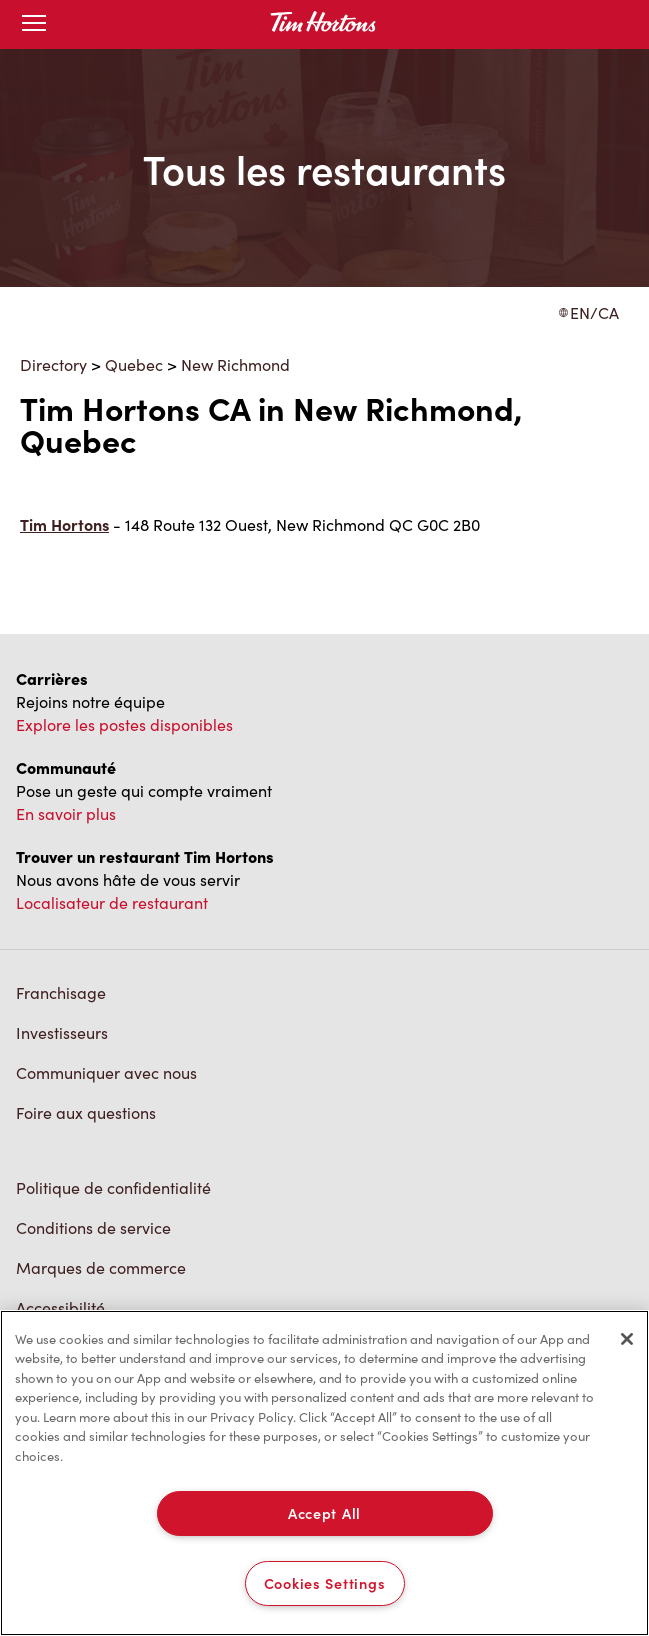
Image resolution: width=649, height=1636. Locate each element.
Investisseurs (62, 1032)
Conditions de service (93, 1227)
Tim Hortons (64, 524)
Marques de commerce (101, 1267)
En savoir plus (66, 813)
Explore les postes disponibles (124, 724)
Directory (53, 364)
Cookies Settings (325, 1583)
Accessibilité (60, 1307)
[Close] (627, 1339)
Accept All (324, 1513)
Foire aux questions (86, 1112)
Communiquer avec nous (106, 1072)
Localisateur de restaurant (112, 902)
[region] (324, 1473)
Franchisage (61, 992)
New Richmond (235, 364)
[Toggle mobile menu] (34, 24)
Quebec (134, 364)
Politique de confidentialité (113, 1187)
